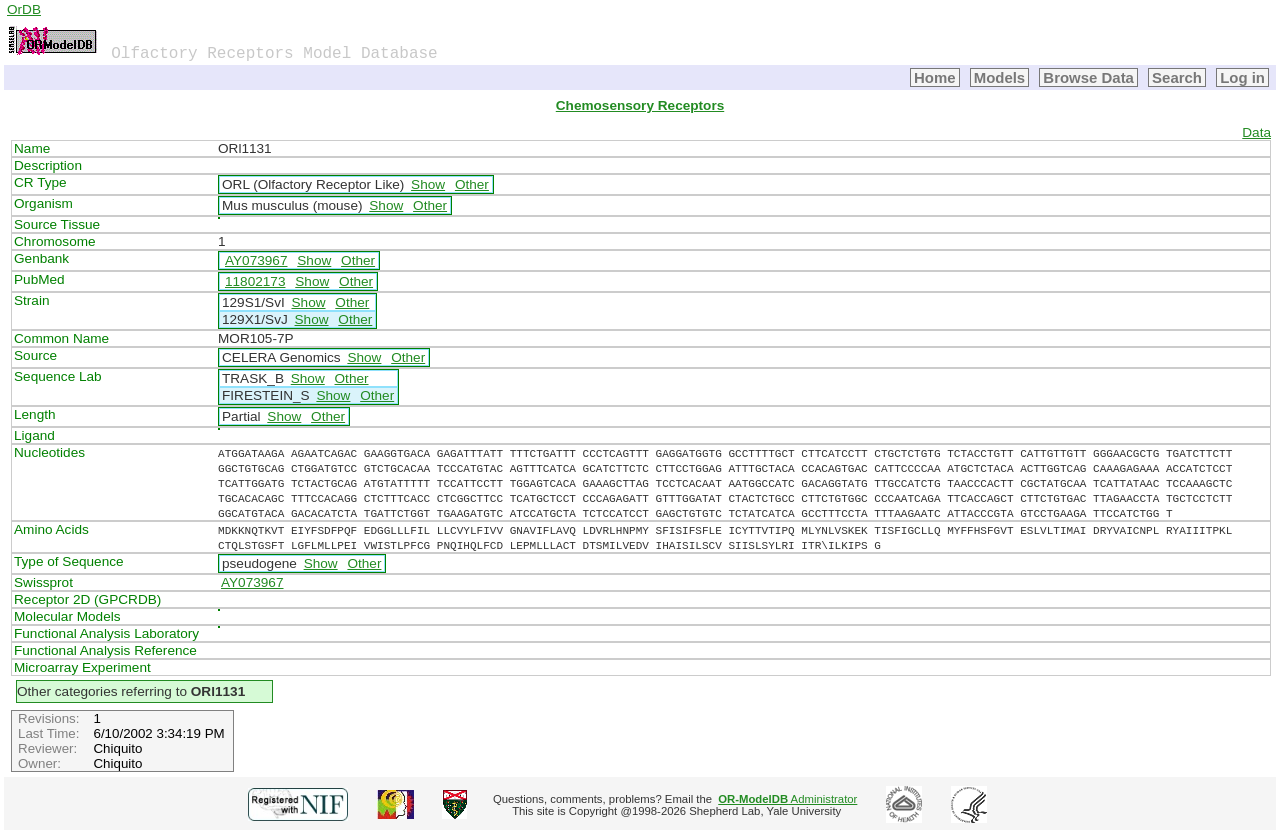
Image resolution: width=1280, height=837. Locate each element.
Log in (1242, 77)
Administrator (787, 799)
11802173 (255, 281)
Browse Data (1088, 77)
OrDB (24, 9)
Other (472, 184)
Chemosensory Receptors (640, 105)
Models (1000, 77)
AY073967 (256, 260)
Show (428, 184)
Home (935, 77)
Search (1177, 77)
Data (1256, 132)
